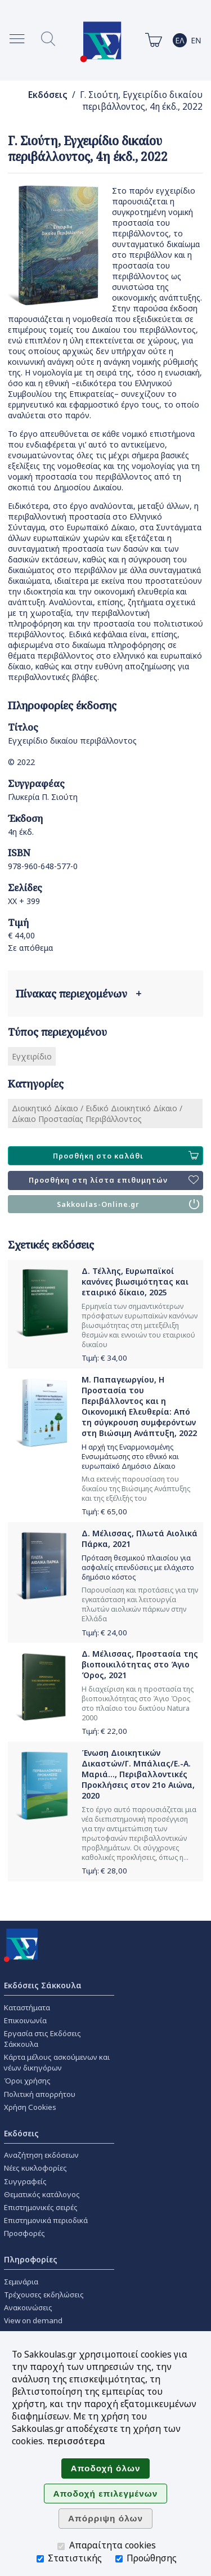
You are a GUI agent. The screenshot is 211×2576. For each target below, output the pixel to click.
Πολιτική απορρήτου (39, 2094)
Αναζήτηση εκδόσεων (41, 2155)
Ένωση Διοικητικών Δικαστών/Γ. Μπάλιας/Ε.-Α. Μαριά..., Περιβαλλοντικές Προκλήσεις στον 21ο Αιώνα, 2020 (138, 1774)
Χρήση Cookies (30, 2107)
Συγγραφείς (25, 2181)
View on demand (33, 2320)
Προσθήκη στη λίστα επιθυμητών (114, 1180)
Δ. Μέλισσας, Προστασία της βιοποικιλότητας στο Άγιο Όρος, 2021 (140, 1664)
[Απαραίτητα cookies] (61, 2546)
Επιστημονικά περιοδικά (46, 2220)
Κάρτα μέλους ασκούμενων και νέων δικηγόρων (57, 2062)
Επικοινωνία (25, 2020)
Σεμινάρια (21, 2282)
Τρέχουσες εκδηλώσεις (44, 2294)
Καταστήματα (27, 2007)
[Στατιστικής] (40, 2558)
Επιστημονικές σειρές (41, 2207)
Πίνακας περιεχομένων (78, 993)
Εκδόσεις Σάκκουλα (43, 1985)
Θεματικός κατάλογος (42, 2194)
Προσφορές (24, 2233)
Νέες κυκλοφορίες (35, 2168)
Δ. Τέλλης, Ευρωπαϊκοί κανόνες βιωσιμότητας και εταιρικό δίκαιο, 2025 (135, 1281)
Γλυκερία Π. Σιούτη (43, 796)
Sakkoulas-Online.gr (128, 1204)
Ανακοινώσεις (28, 2307)
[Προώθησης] (119, 2558)
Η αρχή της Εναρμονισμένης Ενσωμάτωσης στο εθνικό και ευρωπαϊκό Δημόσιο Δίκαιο (130, 1456)
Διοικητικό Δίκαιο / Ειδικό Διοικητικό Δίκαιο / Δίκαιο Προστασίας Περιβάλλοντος (97, 1113)
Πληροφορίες (30, 2259)
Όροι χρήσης (27, 2081)
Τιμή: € (104, 1358)
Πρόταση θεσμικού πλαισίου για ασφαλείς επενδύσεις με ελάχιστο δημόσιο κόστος (138, 1567)
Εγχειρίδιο (32, 1056)
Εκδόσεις (48, 95)
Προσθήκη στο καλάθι (126, 1156)
